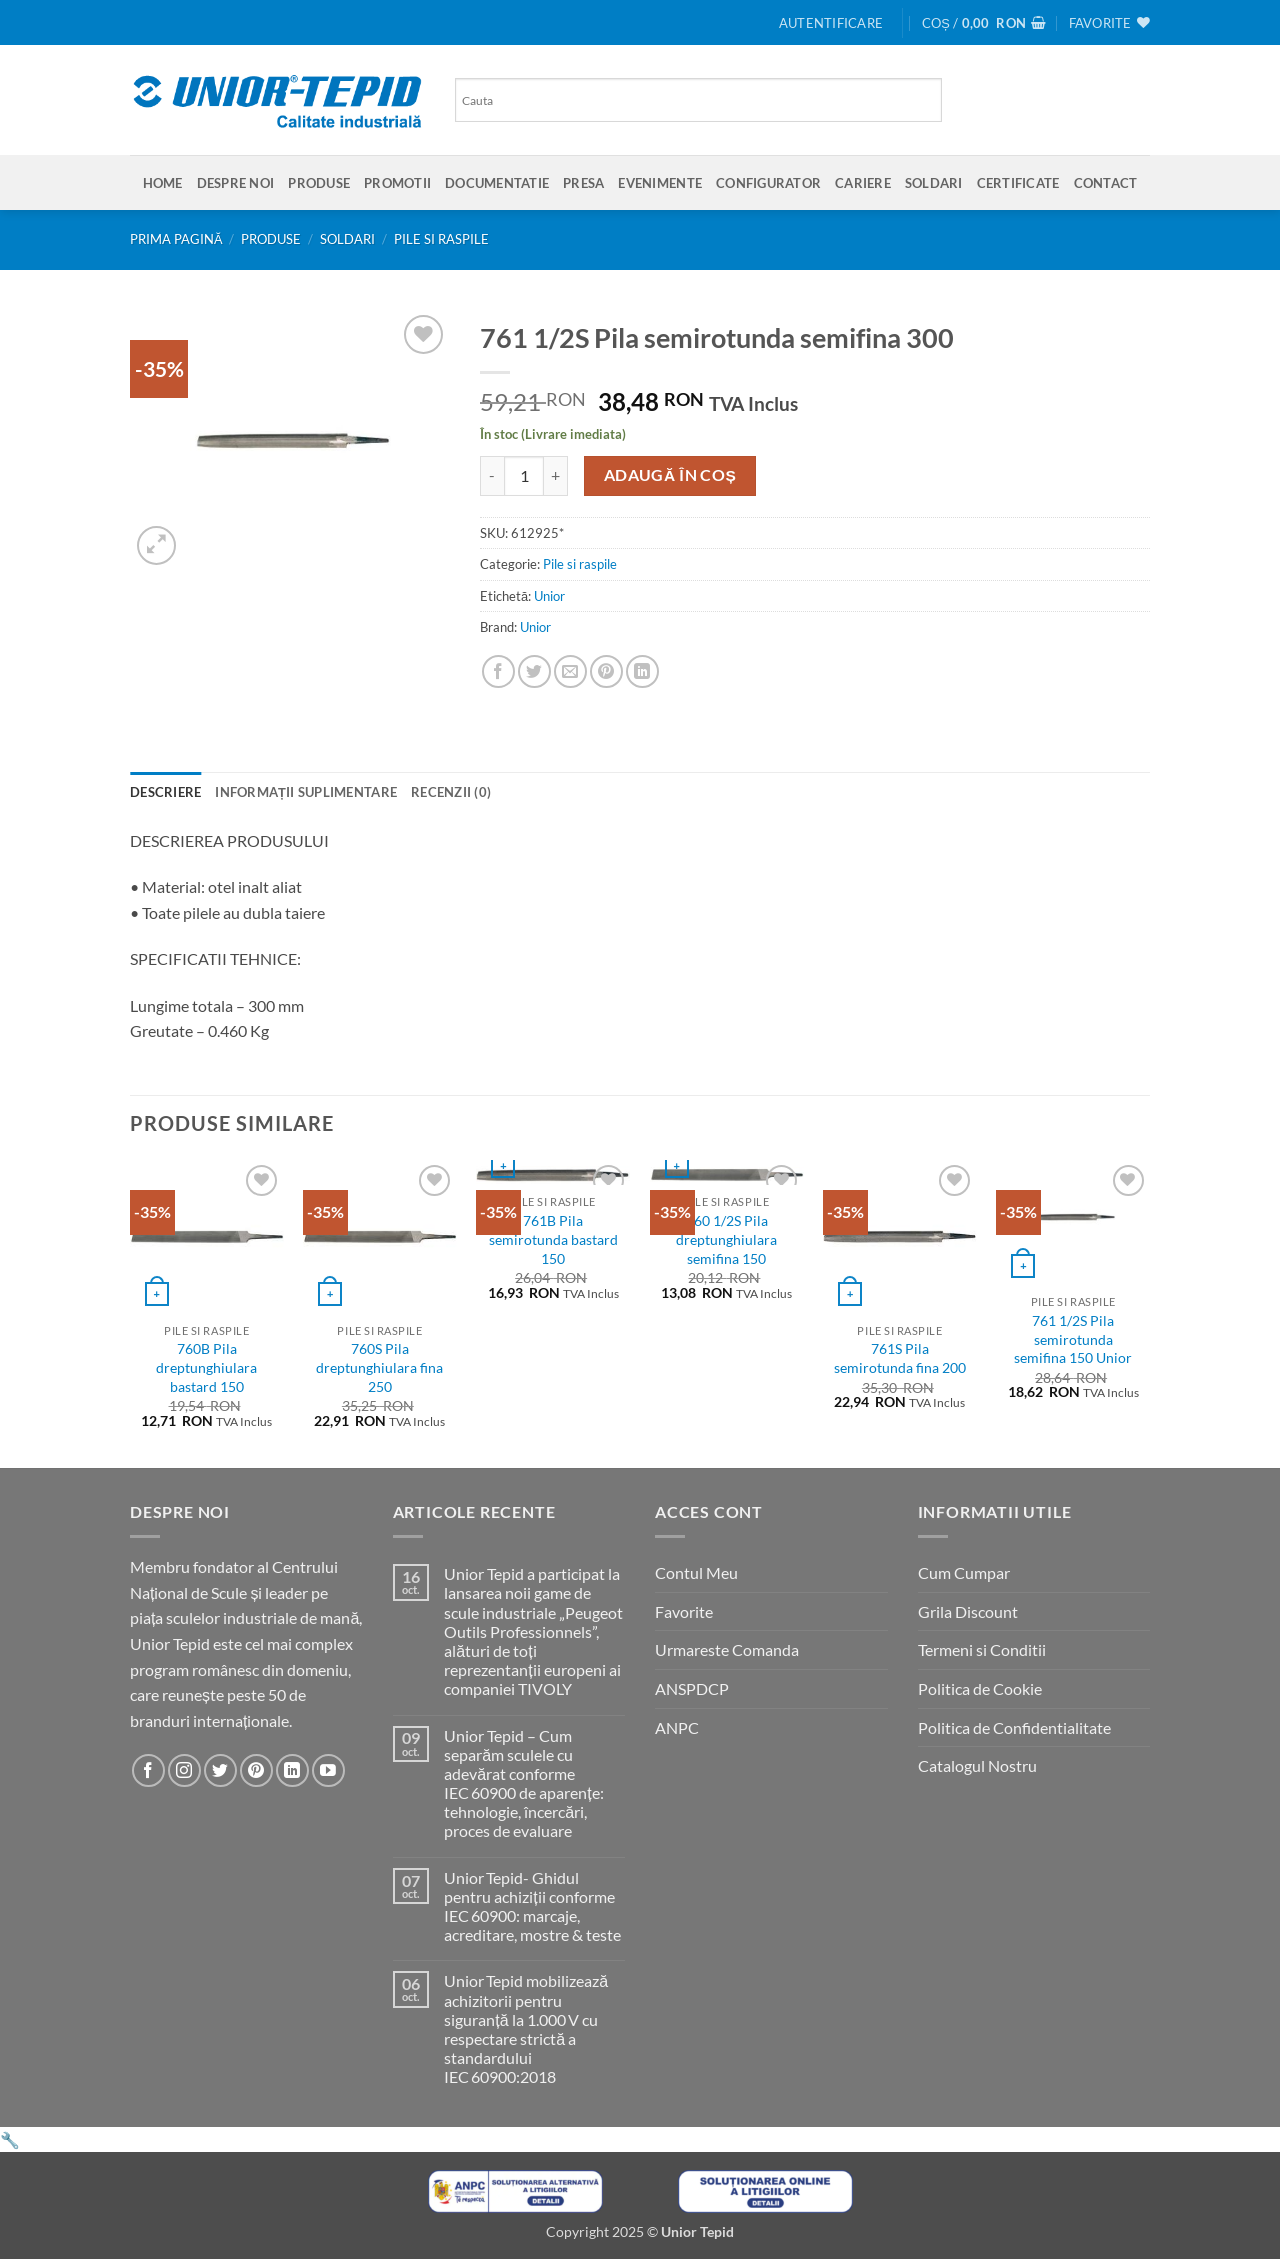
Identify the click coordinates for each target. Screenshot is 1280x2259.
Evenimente (660, 183)
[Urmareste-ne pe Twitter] (220, 1770)
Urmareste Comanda (727, 1649)
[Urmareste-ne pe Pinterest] (256, 1770)
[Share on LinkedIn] (642, 671)
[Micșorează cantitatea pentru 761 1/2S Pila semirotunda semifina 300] (492, 476)
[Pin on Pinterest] (606, 671)
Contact (1106, 183)
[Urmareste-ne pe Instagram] (184, 1770)
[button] (831, 23)
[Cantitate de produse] (524, 476)
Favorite (684, 1611)
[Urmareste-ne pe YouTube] (328, 1770)
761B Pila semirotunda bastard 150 (553, 1239)
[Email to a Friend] (570, 671)
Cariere (863, 183)
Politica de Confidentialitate (1014, 1727)
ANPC (677, 1727)
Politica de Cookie (980, 1688)
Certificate (1018, 183)
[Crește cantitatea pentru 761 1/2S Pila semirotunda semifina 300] (556, 476)
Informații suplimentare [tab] (306, 792)
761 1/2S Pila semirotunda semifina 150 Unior (1073, 1339)
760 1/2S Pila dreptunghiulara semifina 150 (726, 1239)
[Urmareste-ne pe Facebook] (148, 1770)
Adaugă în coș (670, 475)
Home (163, 183)
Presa (583, 183)
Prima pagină (176, 239)
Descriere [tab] (165, 792)
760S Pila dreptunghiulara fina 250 (379, 1367)
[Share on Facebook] (498, 671)
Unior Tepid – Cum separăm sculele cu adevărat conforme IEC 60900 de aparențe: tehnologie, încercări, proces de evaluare (523, 1783)
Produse (319, 183)
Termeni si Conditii (982, 1649)
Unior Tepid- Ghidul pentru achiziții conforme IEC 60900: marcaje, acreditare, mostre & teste (532, 1906)
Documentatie (497, 183)
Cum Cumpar (964, 1572)
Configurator (768, 183)
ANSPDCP (692, 1688)
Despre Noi (236, 183)
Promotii (397, 183)
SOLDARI (934, 183)
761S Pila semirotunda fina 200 (900, 1358)
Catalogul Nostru (977, 1765)
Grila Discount (968, 1611)
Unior (549, 596)
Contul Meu (696, 1572)
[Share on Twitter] (534, 671)
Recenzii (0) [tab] (451, 792)
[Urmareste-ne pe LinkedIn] (292, 1770)
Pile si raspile (441, 239)
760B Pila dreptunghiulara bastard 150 (206, 1367)
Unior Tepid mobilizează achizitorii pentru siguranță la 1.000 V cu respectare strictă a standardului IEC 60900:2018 (526, 2028)
